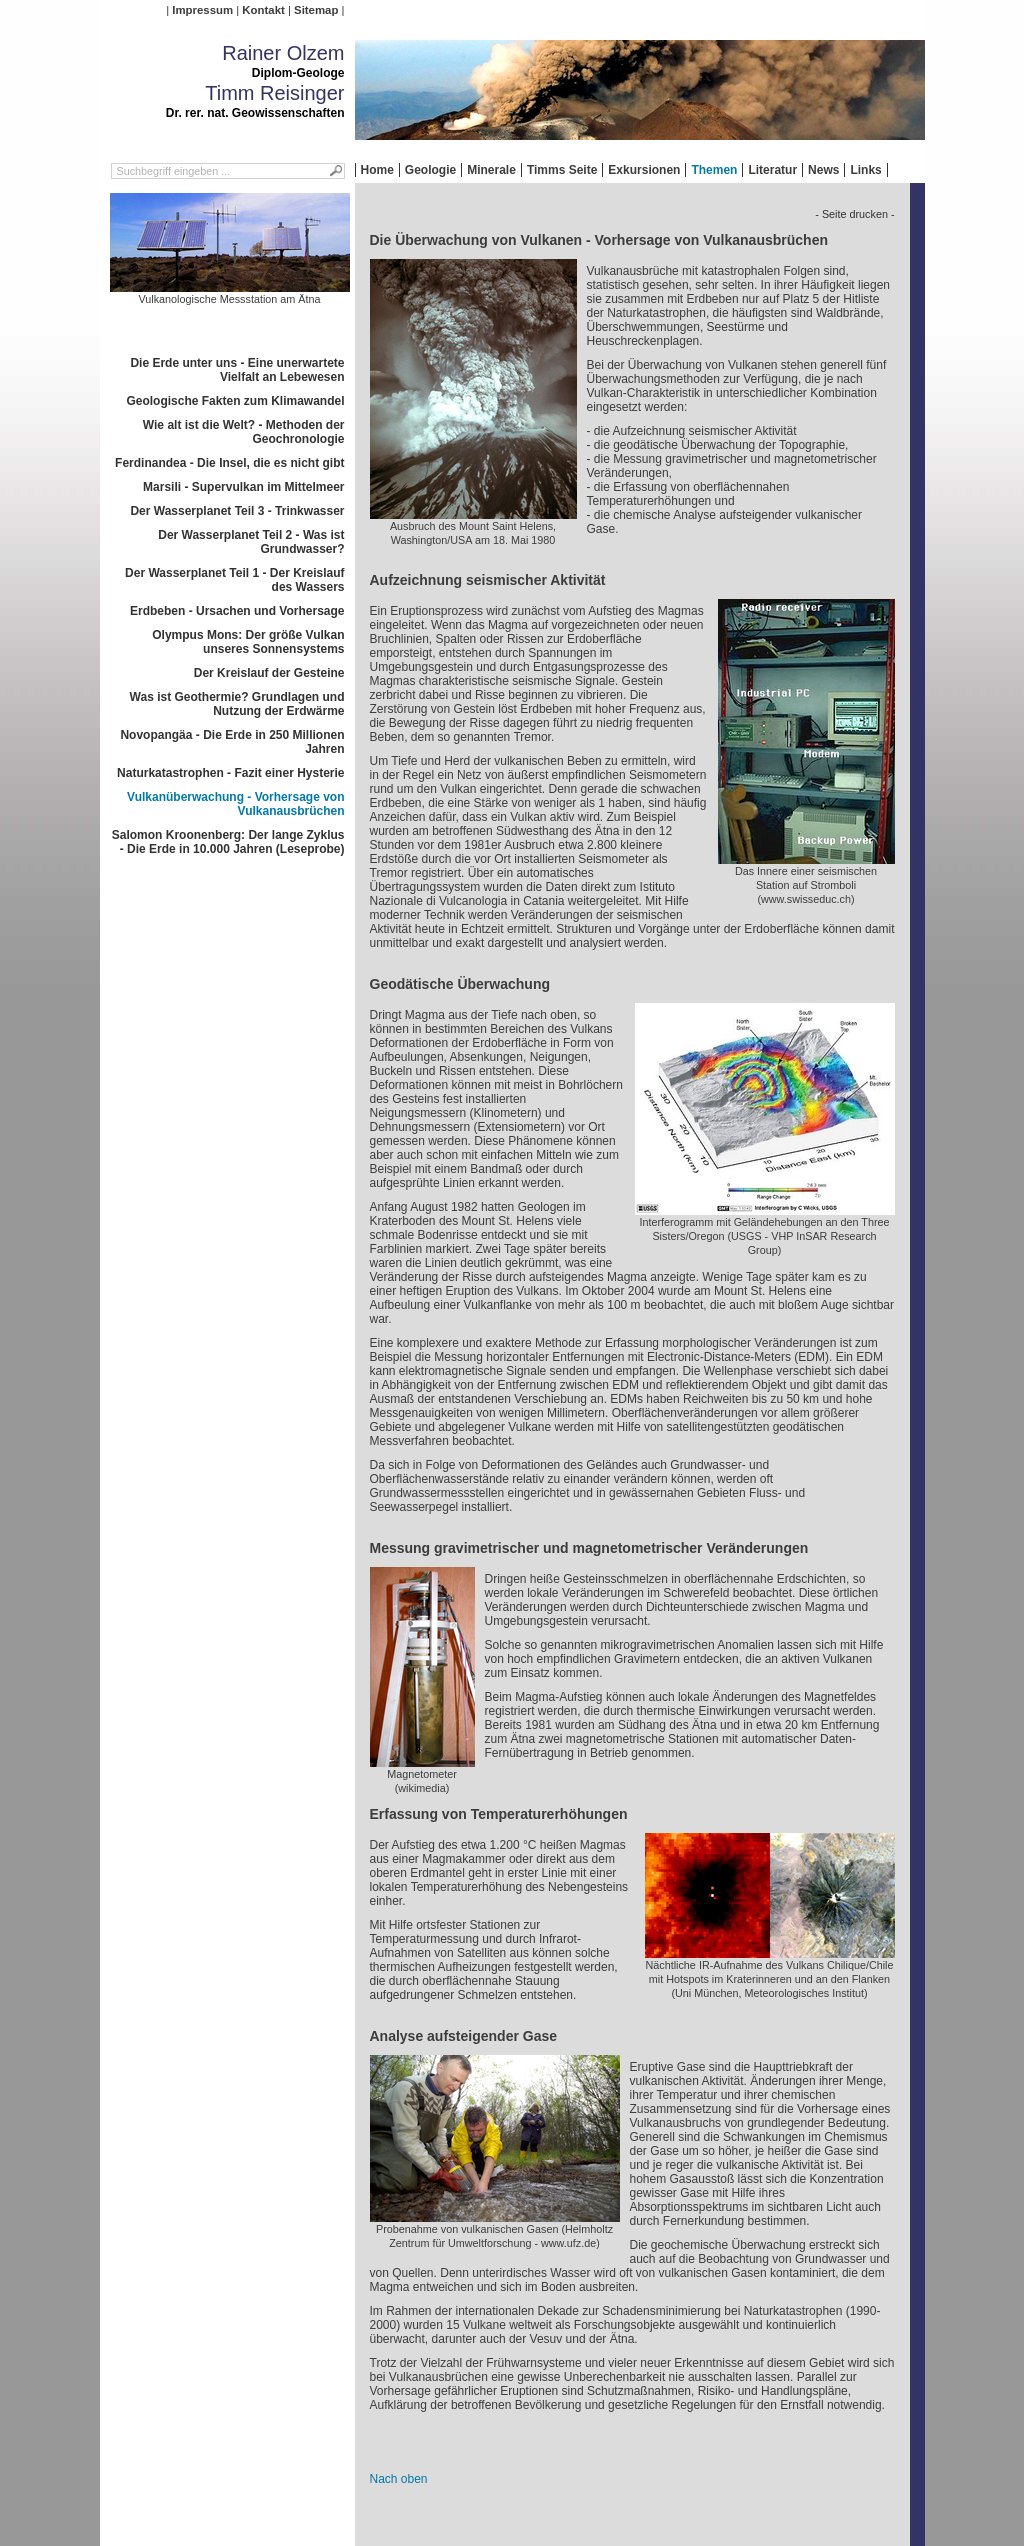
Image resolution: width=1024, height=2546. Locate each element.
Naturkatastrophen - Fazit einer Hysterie (230, 773)
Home (377, 170)
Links (865, 170)
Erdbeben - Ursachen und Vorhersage (237, 611)
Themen (714, 170)
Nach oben (399, 2479)
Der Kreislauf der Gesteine (269, 673)
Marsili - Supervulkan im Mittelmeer (243, 487)
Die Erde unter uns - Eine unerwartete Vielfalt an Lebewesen (237, 370)
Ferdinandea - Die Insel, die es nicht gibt (229, 463)
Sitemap (316, 10)
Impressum (202, 10)
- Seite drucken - (854, 214)
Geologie (430, 170)
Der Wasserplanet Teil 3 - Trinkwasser (237, 511)
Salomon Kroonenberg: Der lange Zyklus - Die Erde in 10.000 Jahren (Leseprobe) (228, 842)
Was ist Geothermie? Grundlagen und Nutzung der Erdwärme (237, 704)
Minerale (491, 170)
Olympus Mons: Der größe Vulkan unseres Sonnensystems (248, 642)
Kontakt (263, 10)
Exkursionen (644, 170)
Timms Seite (562, 170)
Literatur (772, 170)
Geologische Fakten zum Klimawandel (235, 401)
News (823, 170)
